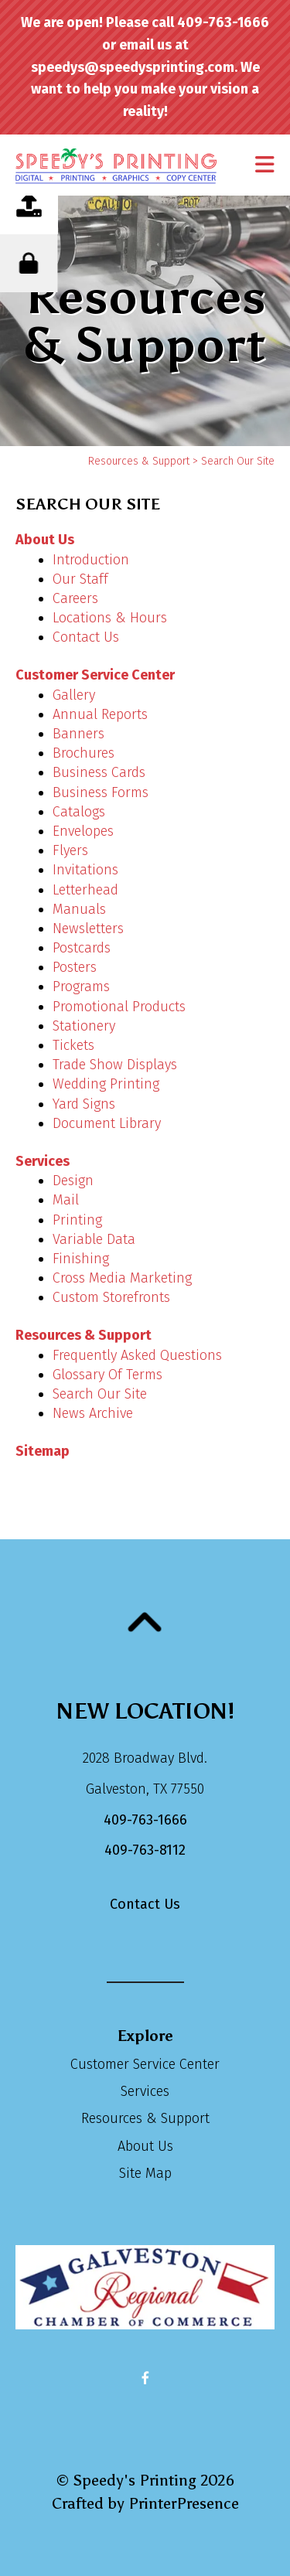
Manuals (79, 909)
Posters (75, 967)
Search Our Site (100, 1393)
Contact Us (86, 637)
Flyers (70, 850)
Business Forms (100, 792)
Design (73, 1180)
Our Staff (80, 579)
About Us (44, 539)
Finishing (81, 1258)
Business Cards (99, 772)
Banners (78, 733)
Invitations (85, 869)
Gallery (74, 695)
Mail (66, 1199)
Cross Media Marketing (122, 1277)
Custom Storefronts (111, 1297)
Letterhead (85, 889)
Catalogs (79, 811)
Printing (77, 1219)
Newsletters (88, 928)
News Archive (93, 1413)
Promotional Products (119, 1006)
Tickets (73, 1045)
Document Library (107, 1123)
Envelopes (83, 831)
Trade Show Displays (115, 1064)
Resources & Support (138, 461)
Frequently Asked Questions (137, 1355)
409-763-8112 (145, 1850)
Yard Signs (84, 1104)
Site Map (145, 2173)
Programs (81, 986)
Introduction (91, 559)
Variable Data (94, 1239)
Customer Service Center (95, 674)
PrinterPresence (183, 2503)
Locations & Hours (110, 617)
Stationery (84, 1025)
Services (42, 1161)
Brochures (83, 753)
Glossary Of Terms (107, 1374)
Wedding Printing (106, 1083)
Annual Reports (100, 714)
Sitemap (42, 1451)
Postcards (82, 947)
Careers (75, 598)
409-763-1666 (145, 1819)
